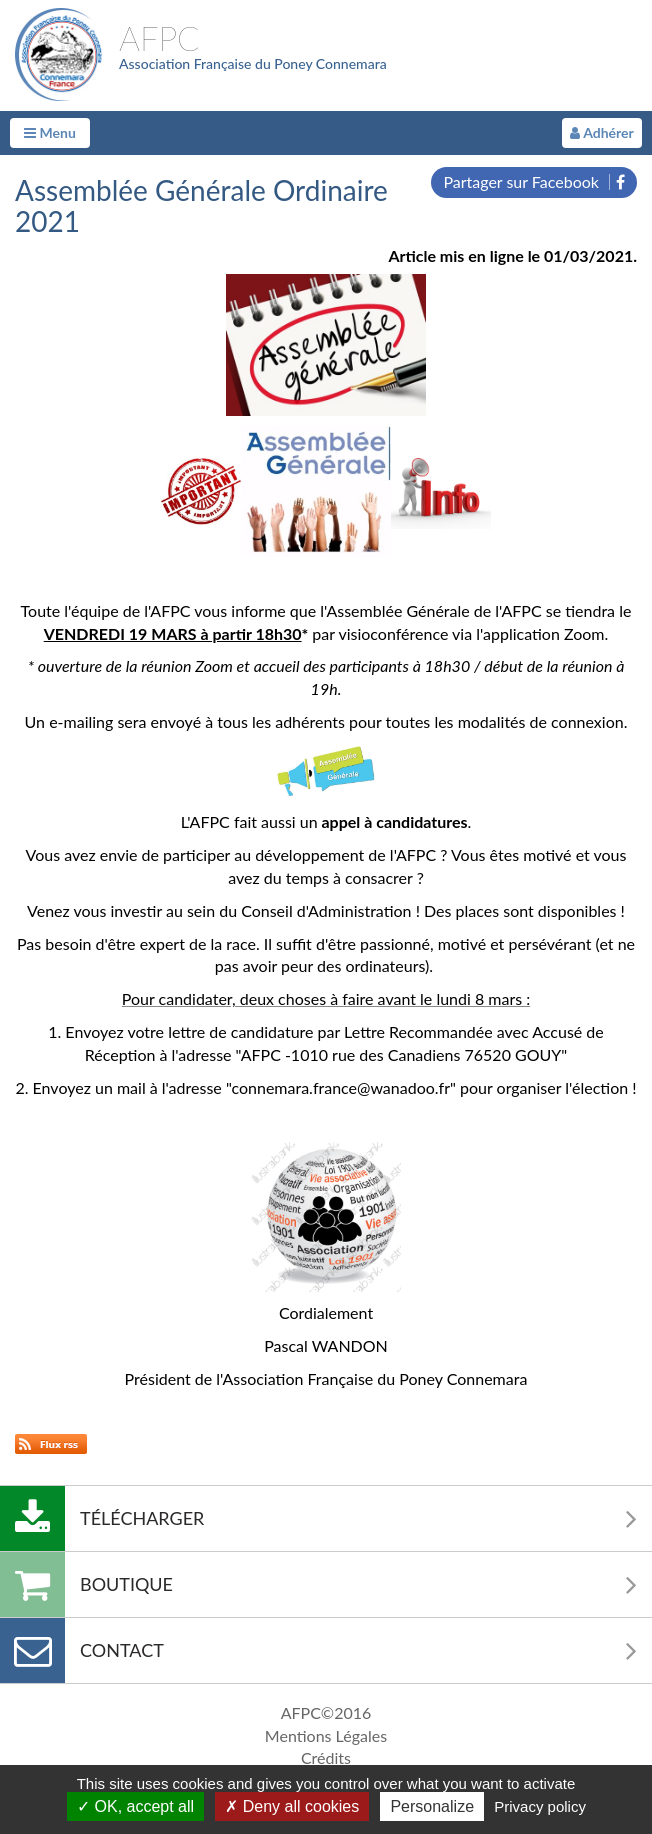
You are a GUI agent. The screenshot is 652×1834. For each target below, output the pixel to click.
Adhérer (602, 132)
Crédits (326, 1757)
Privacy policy (540, 1806)
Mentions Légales (326, 1735)
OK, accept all (135, 1806)
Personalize (432, 1806)
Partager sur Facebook (534, 181)
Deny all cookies (292, 1806)
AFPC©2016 (326, 1712)
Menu (50, 132)
